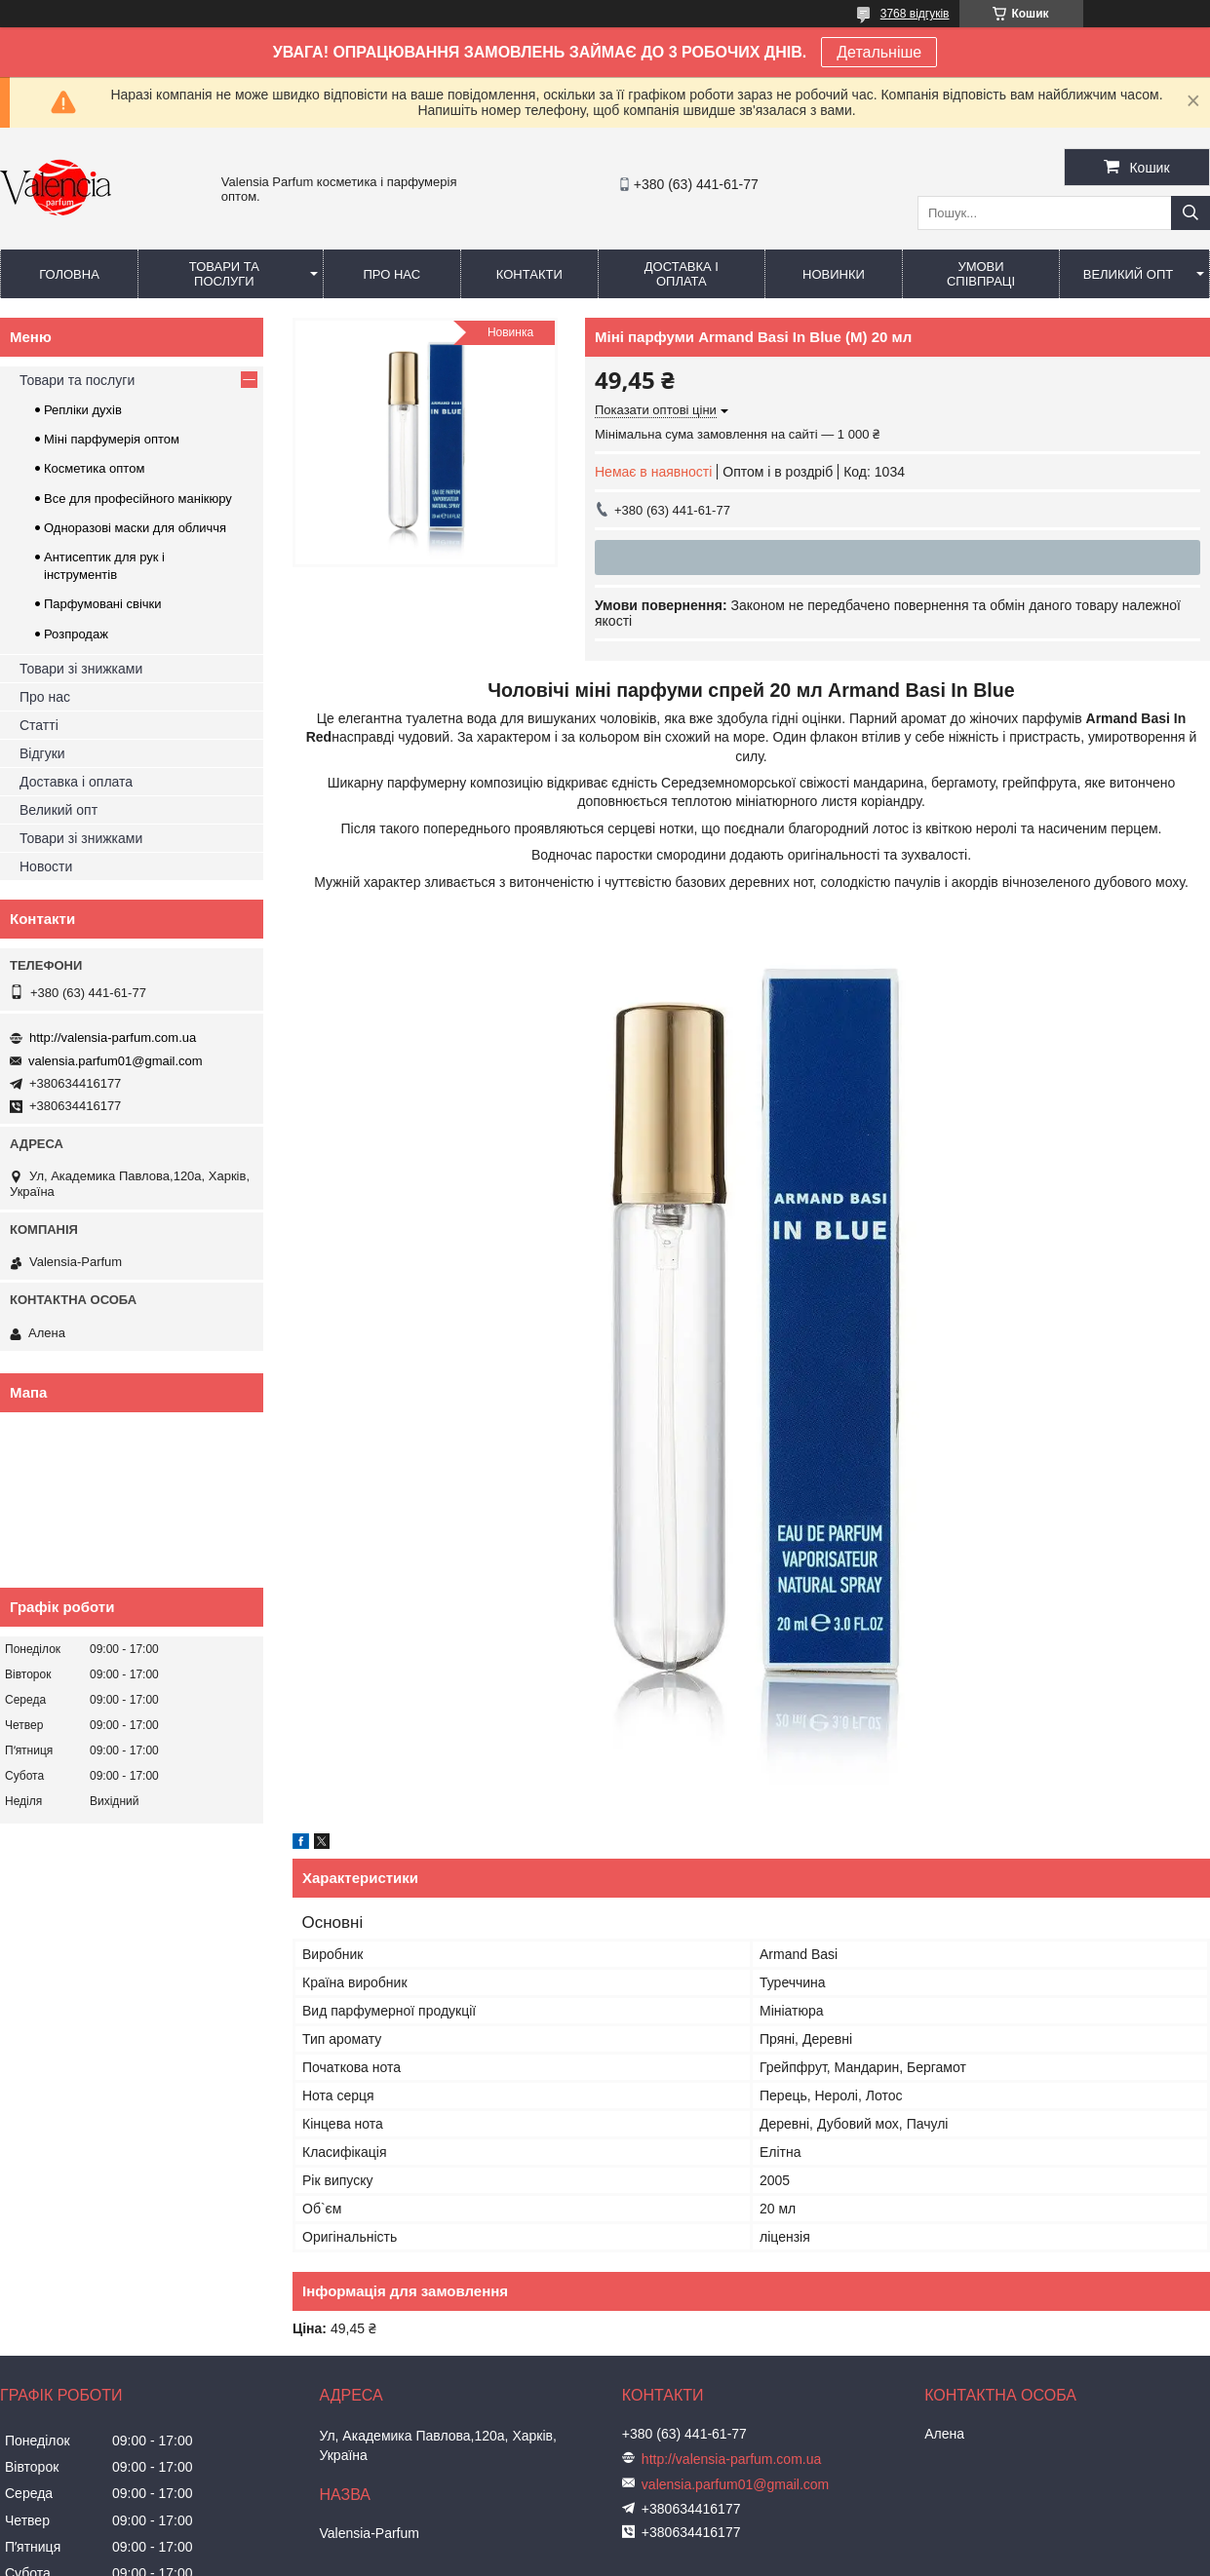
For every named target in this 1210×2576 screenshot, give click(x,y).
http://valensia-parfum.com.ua (112, 1037)
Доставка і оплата (681, 273)
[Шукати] (1190, 213)
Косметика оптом (94, 468)
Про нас (391, 274)
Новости (46, 866)
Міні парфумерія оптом (111, 439)
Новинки (833, 274)
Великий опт (1128, 274)
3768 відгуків (915, 13)
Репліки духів (83, 410)
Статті (39, 725)
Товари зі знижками (81, 668)
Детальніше (879, 52)
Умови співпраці (981, 273)
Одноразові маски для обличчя (135, 527)
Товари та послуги (224, 273)
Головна (69, 274)
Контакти (529, 274)
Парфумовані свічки (103, 603)
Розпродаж (76, 634)
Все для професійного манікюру (138, 498)
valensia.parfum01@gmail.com (115, 1061)
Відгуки (42, 753)
